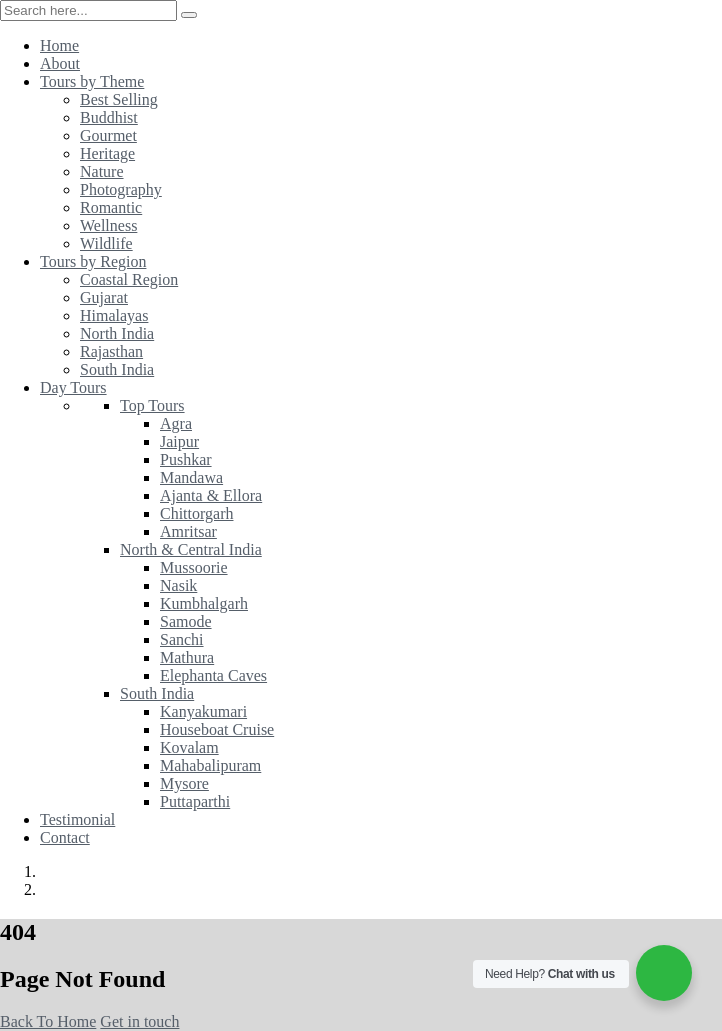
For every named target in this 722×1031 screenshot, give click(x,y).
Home (63, 871)
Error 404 (80, 889)
